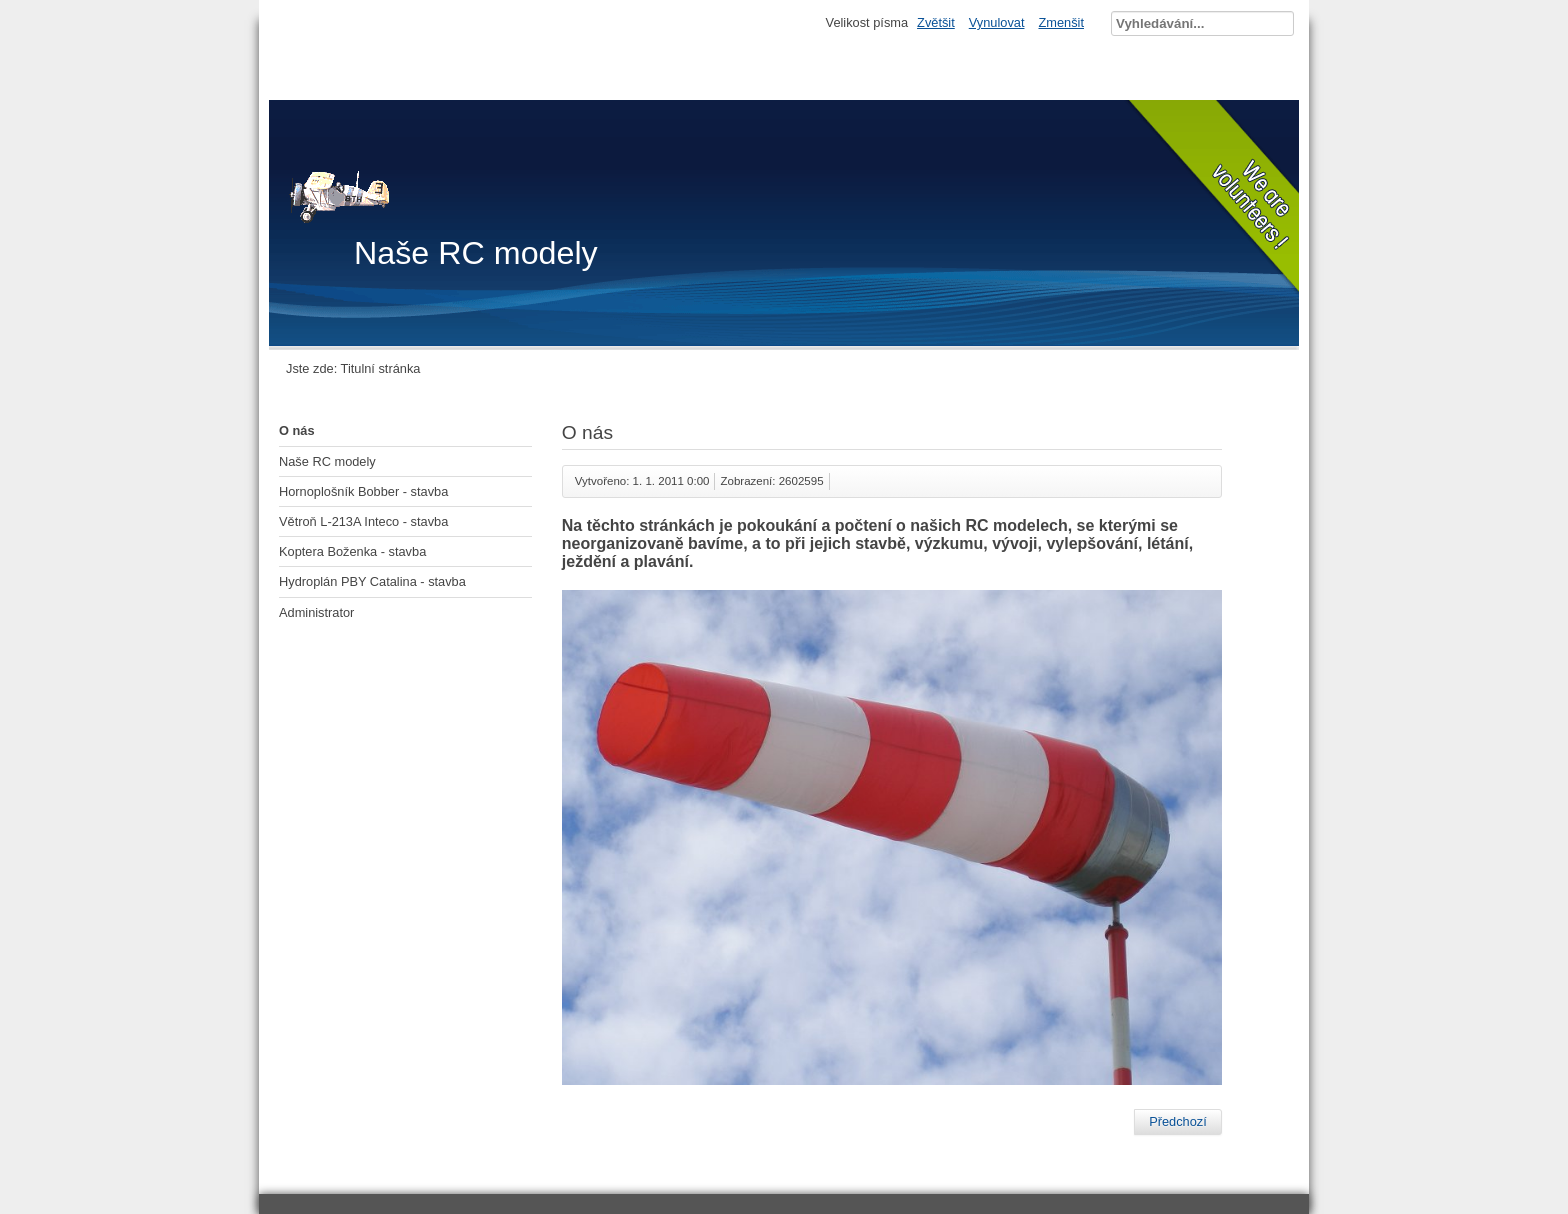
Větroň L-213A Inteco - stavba (363, 521)
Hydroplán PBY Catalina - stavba (372, 581)
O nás (297, 430)
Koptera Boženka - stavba (352, 551)
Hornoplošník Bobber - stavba (363, 491)
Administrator (316, 612)
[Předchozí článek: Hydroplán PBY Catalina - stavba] (1178, 1122)
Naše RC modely (327, 461)
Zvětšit (936, 22)
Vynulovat (997, 22)
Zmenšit (1061, 22)
